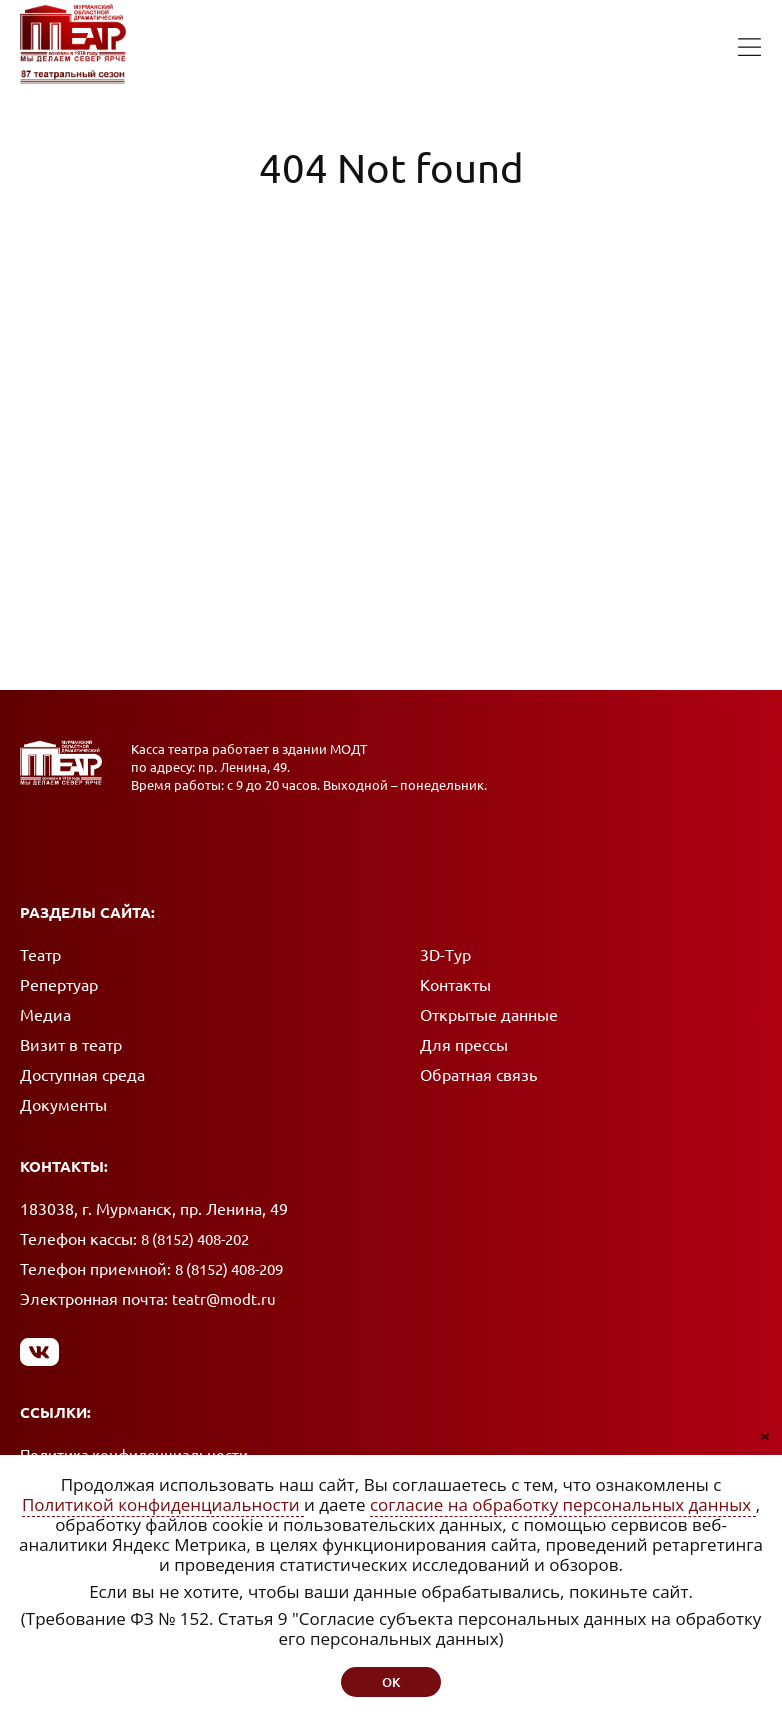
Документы (63, 1105)
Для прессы (464, 1045)
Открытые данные (489, 1015)
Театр (40, 955)
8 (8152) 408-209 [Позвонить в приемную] (229, 1269)
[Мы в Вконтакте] (39, 1351)
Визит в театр (71, 1045)
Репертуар (59, 985)
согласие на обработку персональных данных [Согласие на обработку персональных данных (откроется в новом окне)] (563, 1504)
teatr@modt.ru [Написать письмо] (224, 1299)
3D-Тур (445, 955)
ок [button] (391, 1682)
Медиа (45, 1015)
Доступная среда (82, 1075)
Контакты (455, 985)
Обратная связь (478, 1075)
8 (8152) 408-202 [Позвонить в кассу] (195, 1239)
